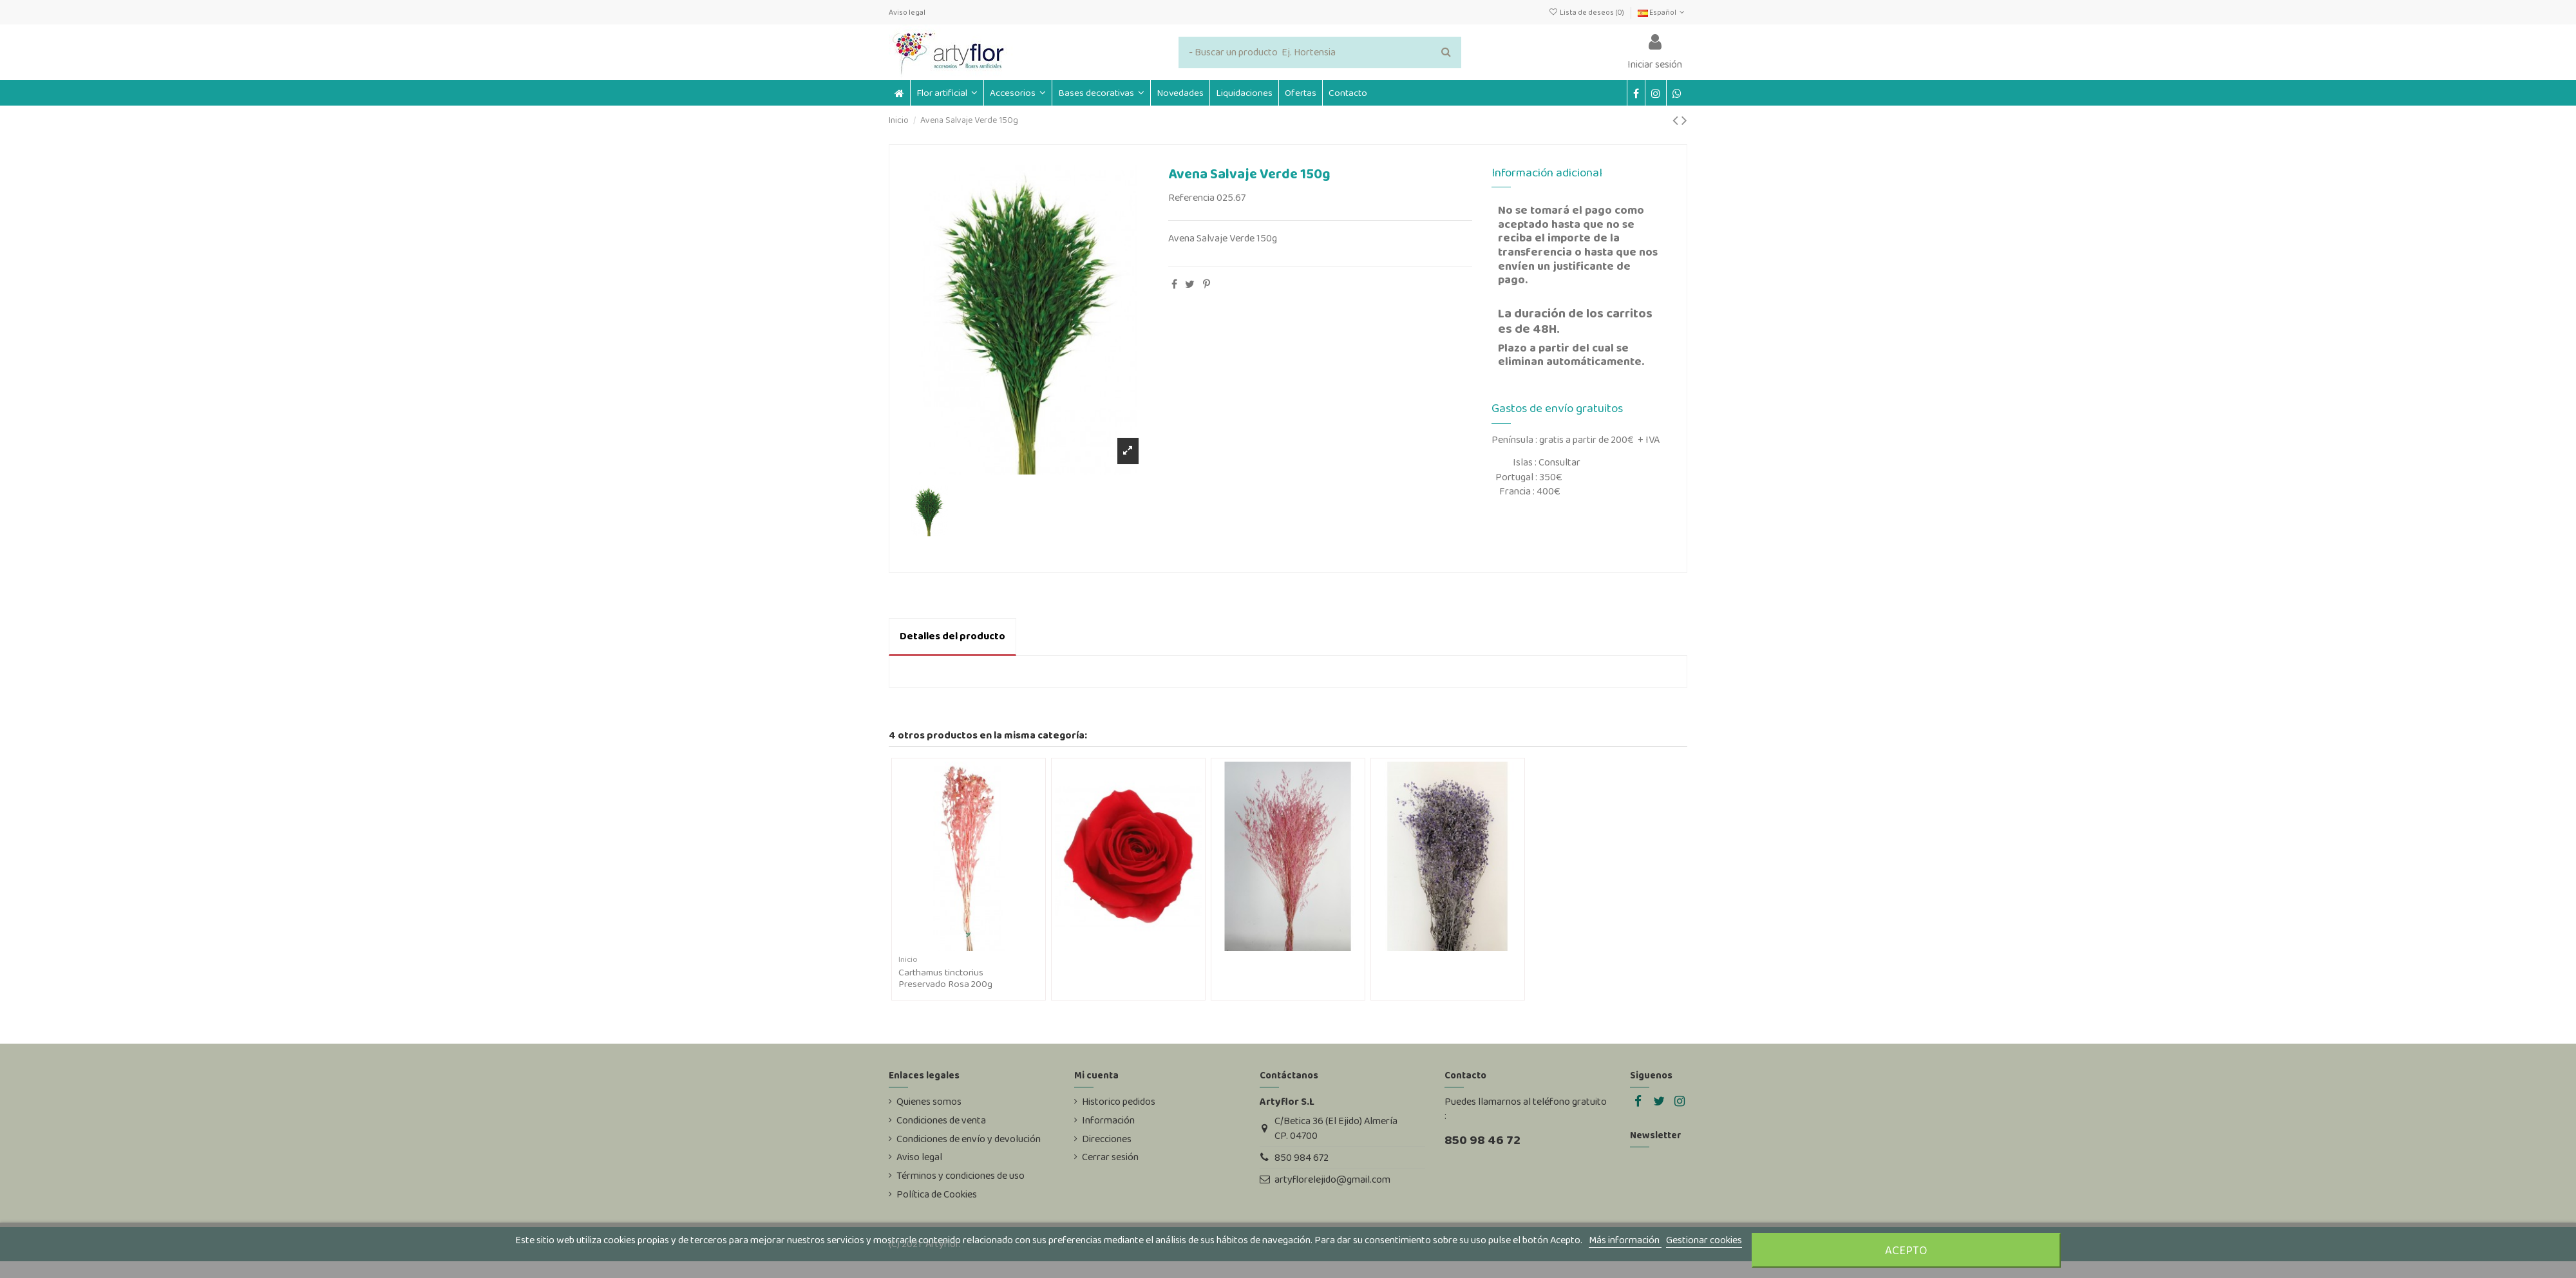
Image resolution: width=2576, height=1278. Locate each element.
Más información (1625, 1239)
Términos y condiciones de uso (960, 1176)
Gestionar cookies (1704, 1239)
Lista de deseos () (1586, 12)
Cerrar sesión (1110, 1157)
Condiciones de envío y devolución (968, 1139)
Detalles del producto (952, 635)
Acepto (1906, 1250)
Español (1662, 12)
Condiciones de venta (941, 1120)
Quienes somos (928, 1102)
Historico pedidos (1118, 1102)
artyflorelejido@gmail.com (1332, 1179)
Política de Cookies (936, 1194)
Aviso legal (907, 12)
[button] (1017, 93)
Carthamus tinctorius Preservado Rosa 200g (945, 978)
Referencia (1191, 198)
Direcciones (1107, 1139)
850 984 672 (1301, 1157)
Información (1108, 1120)
